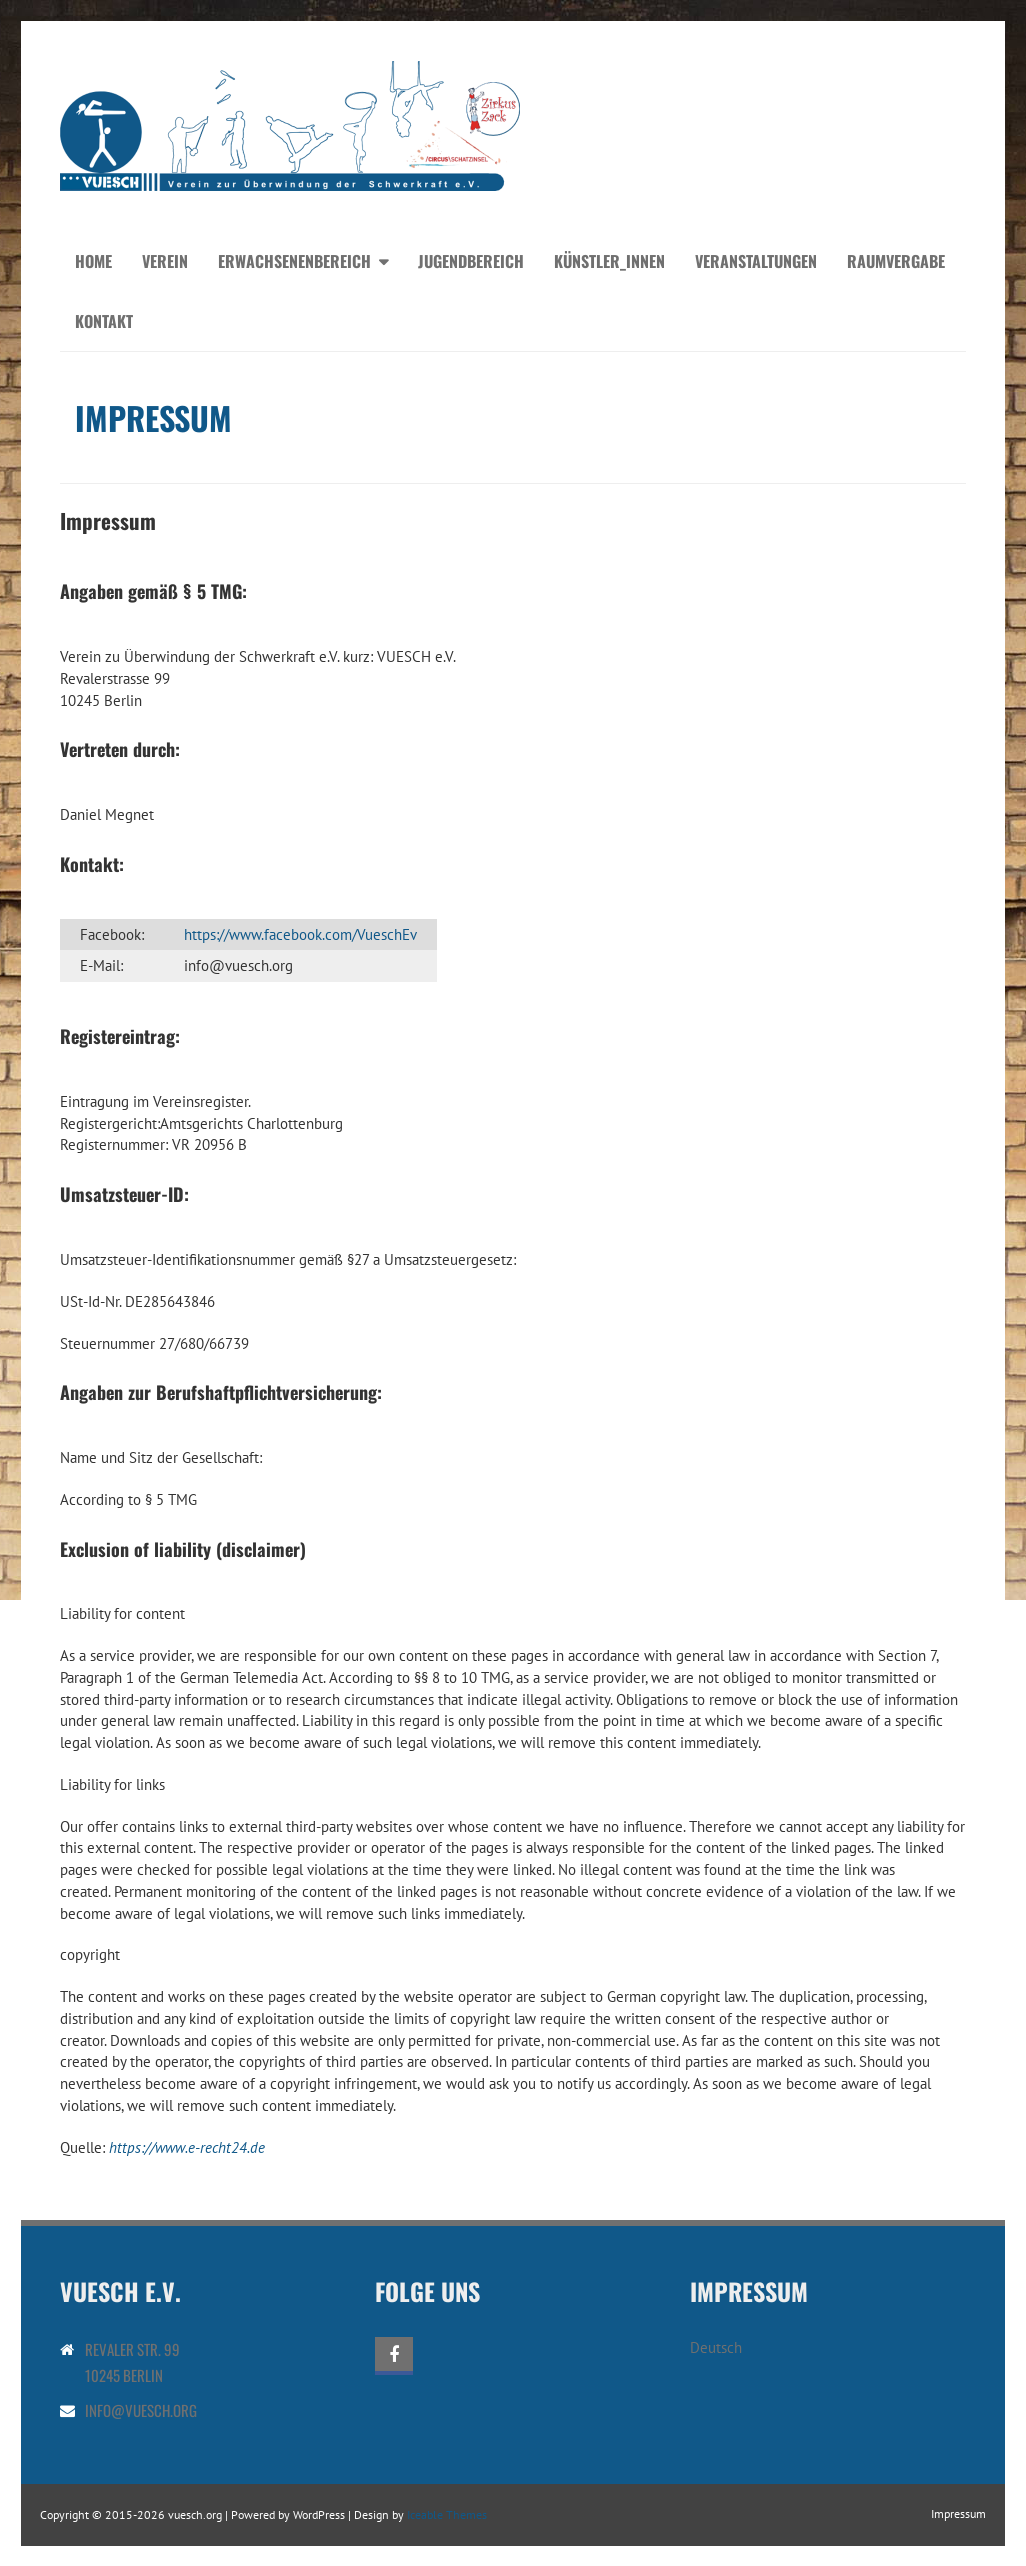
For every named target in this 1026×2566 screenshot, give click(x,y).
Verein (165, 261)
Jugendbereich (471, 261)
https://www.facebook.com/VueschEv (300, 934)
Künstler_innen (609, 261)
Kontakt (104, 321)
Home (93, 261)
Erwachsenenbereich (294, 261)
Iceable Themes (447, 2514)
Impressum (958, 2513)
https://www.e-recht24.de (187, 2147)
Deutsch (716, 2347)
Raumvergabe (896, 261)
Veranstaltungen (756, 261)
